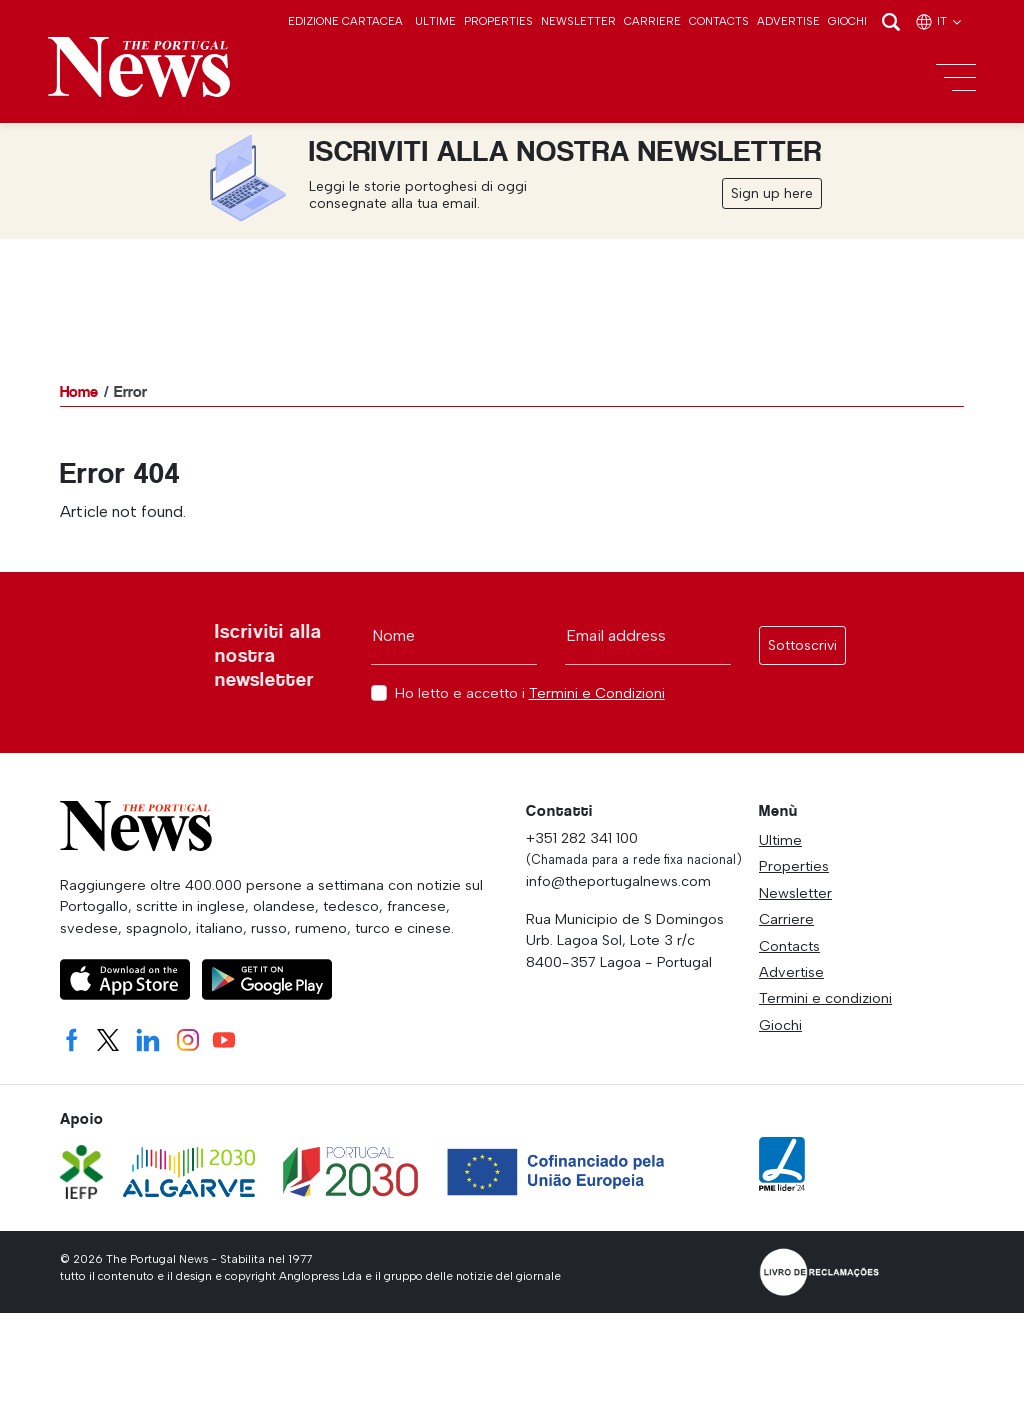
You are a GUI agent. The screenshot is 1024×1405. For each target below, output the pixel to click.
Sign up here (772, 193)
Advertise (788, 21)
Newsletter (578, 21)
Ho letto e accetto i (530, 693)
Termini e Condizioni (597, 693)
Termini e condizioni (825, 998)
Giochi (847, 21)
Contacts (719, 21)
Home (79, 391)
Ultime (435, 21)
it (939, 21)
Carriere (652, 21)
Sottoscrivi (802, 645)
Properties (498, 21)
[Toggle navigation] (956, 78)
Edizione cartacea (345, 21)
